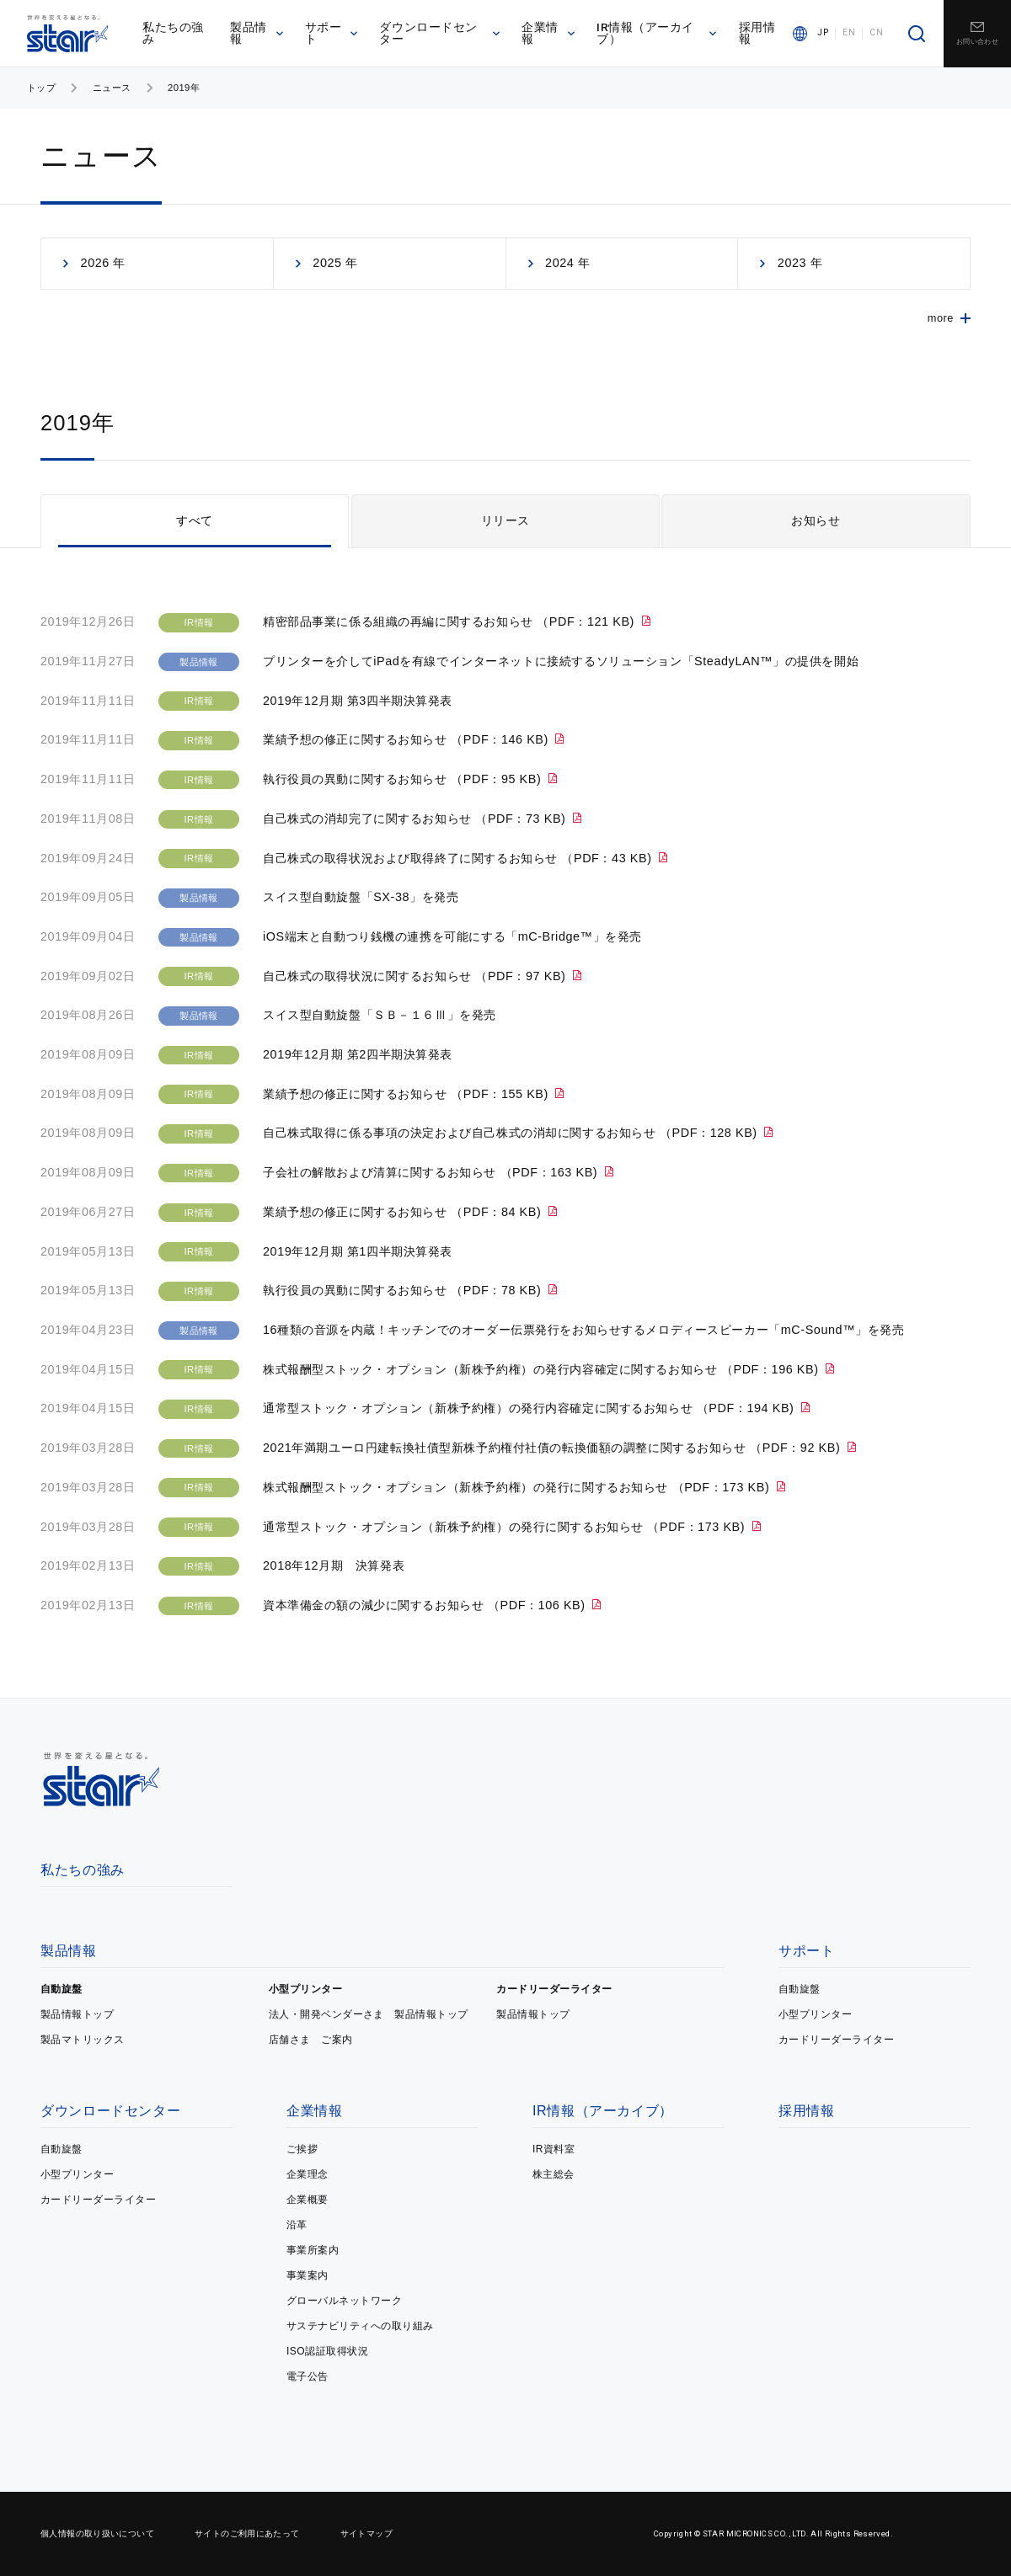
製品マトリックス (82, 2039)
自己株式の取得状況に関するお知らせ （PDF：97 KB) (416, 976)
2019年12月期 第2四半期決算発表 (357, 1054)
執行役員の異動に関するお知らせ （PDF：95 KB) (404, 779)
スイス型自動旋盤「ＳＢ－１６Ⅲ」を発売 (379, 1014)
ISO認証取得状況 (327, 2351)
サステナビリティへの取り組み (360, 2326)
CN (876, 33)
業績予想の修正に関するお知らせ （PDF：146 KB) (407, 739)
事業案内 (307, 2275)
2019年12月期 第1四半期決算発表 (357, 1251)
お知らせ (815, 520)
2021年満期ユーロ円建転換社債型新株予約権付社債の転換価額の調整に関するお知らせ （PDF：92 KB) (553, 1447)
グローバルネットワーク (344, 2301)
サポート (331, 32)
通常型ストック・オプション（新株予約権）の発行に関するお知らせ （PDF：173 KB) (506, 1526)
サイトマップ (366, 2533)
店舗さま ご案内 (311, 2039)
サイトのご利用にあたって (247, 2533)
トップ (41, 88)
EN (848, 33)
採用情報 (757, 32)
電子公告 (307, 2376)
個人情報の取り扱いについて (97, 2533)
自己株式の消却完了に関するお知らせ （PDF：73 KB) (416, 818)
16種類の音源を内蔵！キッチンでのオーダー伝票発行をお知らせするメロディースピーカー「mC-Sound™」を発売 (583, 1329)
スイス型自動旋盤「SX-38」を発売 (360, 897)
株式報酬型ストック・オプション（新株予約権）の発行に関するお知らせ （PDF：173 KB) (518, 1487)
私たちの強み (173, 32)
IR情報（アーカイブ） (656, 32)
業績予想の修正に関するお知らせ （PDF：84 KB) (404, 1212)
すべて (194, 520)
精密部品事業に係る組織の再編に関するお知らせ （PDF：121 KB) (451, 621)
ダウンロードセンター (439, 32)
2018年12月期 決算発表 (333, 1565)
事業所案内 (312, 2250)
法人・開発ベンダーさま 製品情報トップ (368, 2014)
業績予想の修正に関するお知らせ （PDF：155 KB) (407, 1094)
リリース (505, 520)
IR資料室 (553, 2149)
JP (822, 33)
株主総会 (553, 2174)
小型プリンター (305, 1989)
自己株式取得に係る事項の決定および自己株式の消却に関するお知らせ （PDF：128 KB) (512, 1132)
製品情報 (256, 32)
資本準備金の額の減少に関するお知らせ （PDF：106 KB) (426, 1605)
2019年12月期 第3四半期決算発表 (357, 700)
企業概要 (307, 2199)
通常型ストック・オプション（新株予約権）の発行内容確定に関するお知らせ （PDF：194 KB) (530, 1408)
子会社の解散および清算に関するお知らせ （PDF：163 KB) (432, 1172)
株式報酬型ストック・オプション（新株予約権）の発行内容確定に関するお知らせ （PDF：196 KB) (542, 1369)
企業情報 (548, 32)
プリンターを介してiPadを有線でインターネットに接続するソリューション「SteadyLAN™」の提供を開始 (561, 661)
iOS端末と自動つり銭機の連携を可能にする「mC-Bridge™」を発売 (452, 936)
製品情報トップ (77, 2014)
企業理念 (307, 2174)
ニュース (112, 88)
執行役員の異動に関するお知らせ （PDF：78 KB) (404, 1290)
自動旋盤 (61, 1989)
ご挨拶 (302, 2149)
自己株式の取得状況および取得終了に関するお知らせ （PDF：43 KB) (459, 858)
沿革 (297, 2225)
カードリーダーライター (554, 1989)
